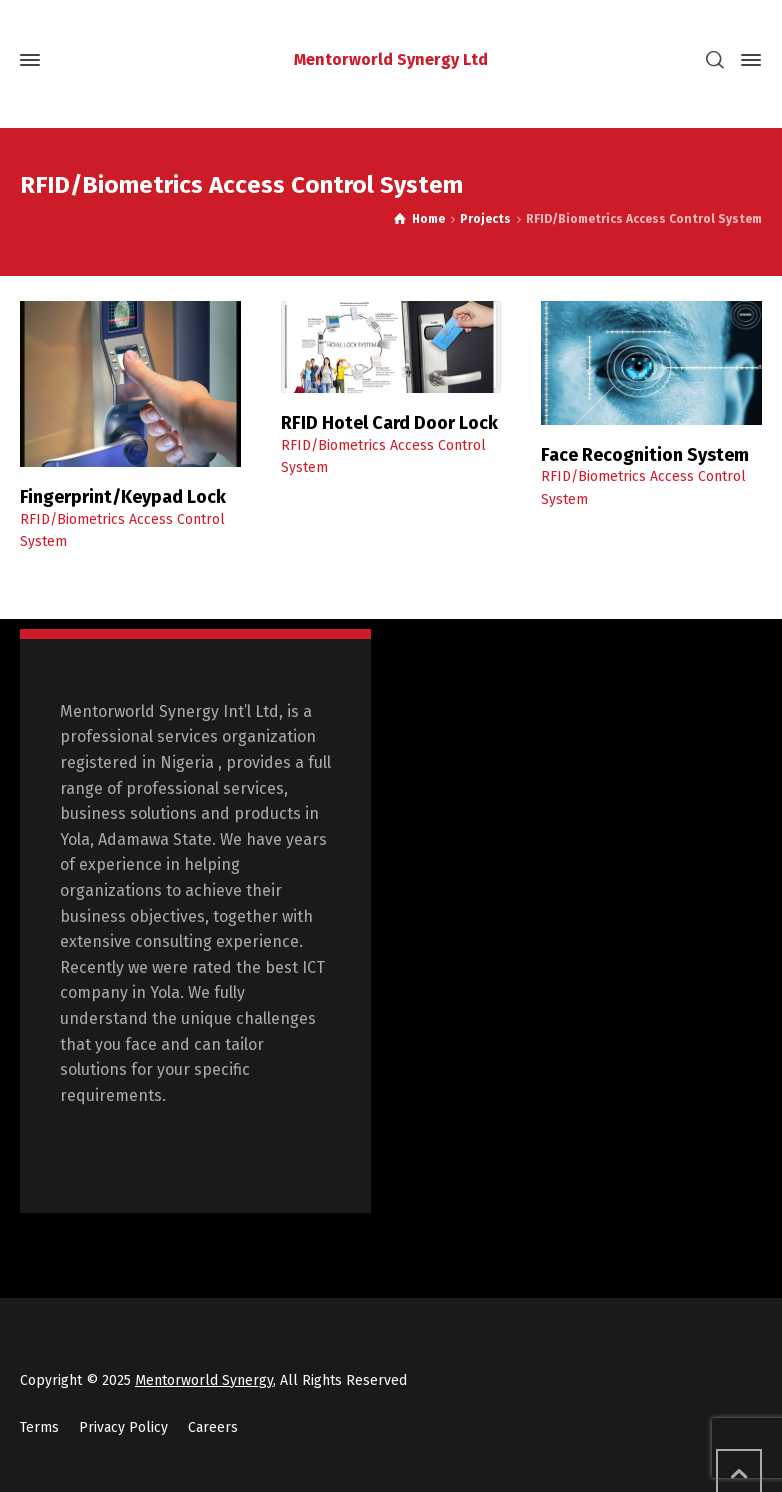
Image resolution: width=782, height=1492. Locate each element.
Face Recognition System (645, 455)
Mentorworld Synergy (204, 1380)
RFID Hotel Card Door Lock (389, 423)
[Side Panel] (747, 60)
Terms (39, 1427)
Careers (213, 1427)
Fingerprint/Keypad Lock (123, 497)
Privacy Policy (123, 1427)
